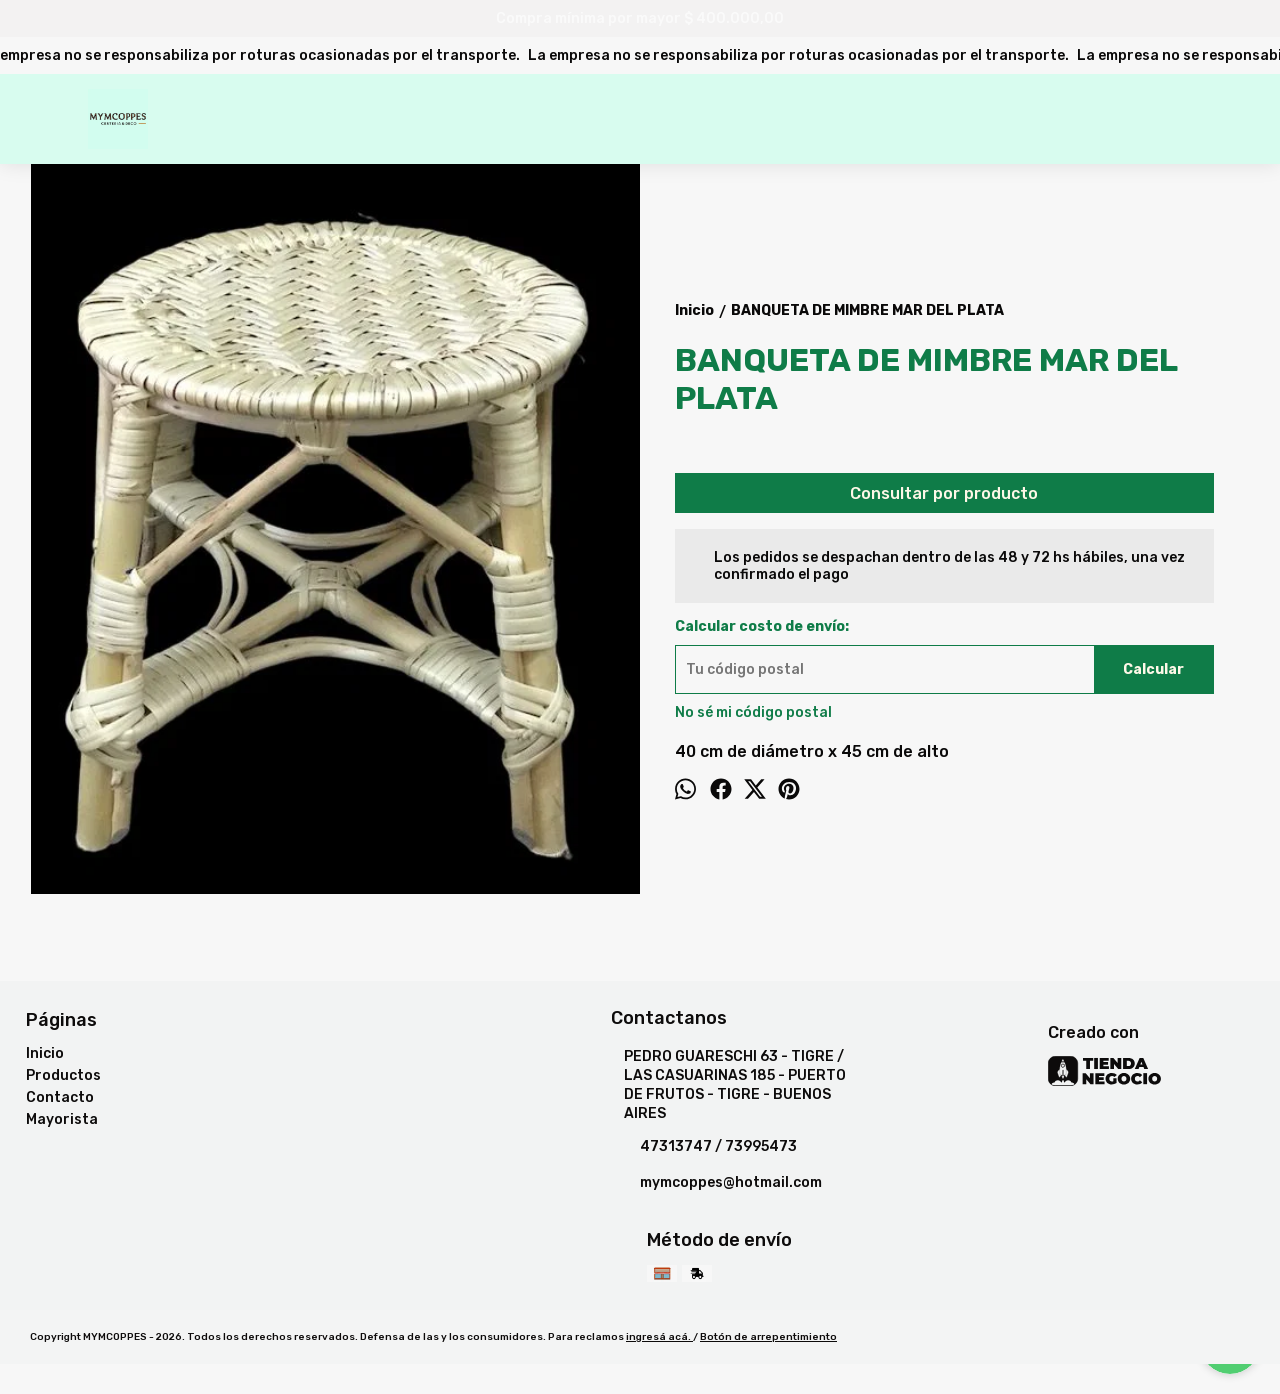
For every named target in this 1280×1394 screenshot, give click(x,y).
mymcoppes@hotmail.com (716, 1183)
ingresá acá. (659, 1337)
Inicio (45, 1053)
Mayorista (62, 1119)
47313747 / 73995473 (704, 1147)
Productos (63, 1075)
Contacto (60, 1097)
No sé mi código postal (753, 712)
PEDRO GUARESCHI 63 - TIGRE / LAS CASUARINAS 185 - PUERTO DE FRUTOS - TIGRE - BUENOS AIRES (728, 1085)
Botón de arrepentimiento (768, 1337)
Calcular (1153, 669)
